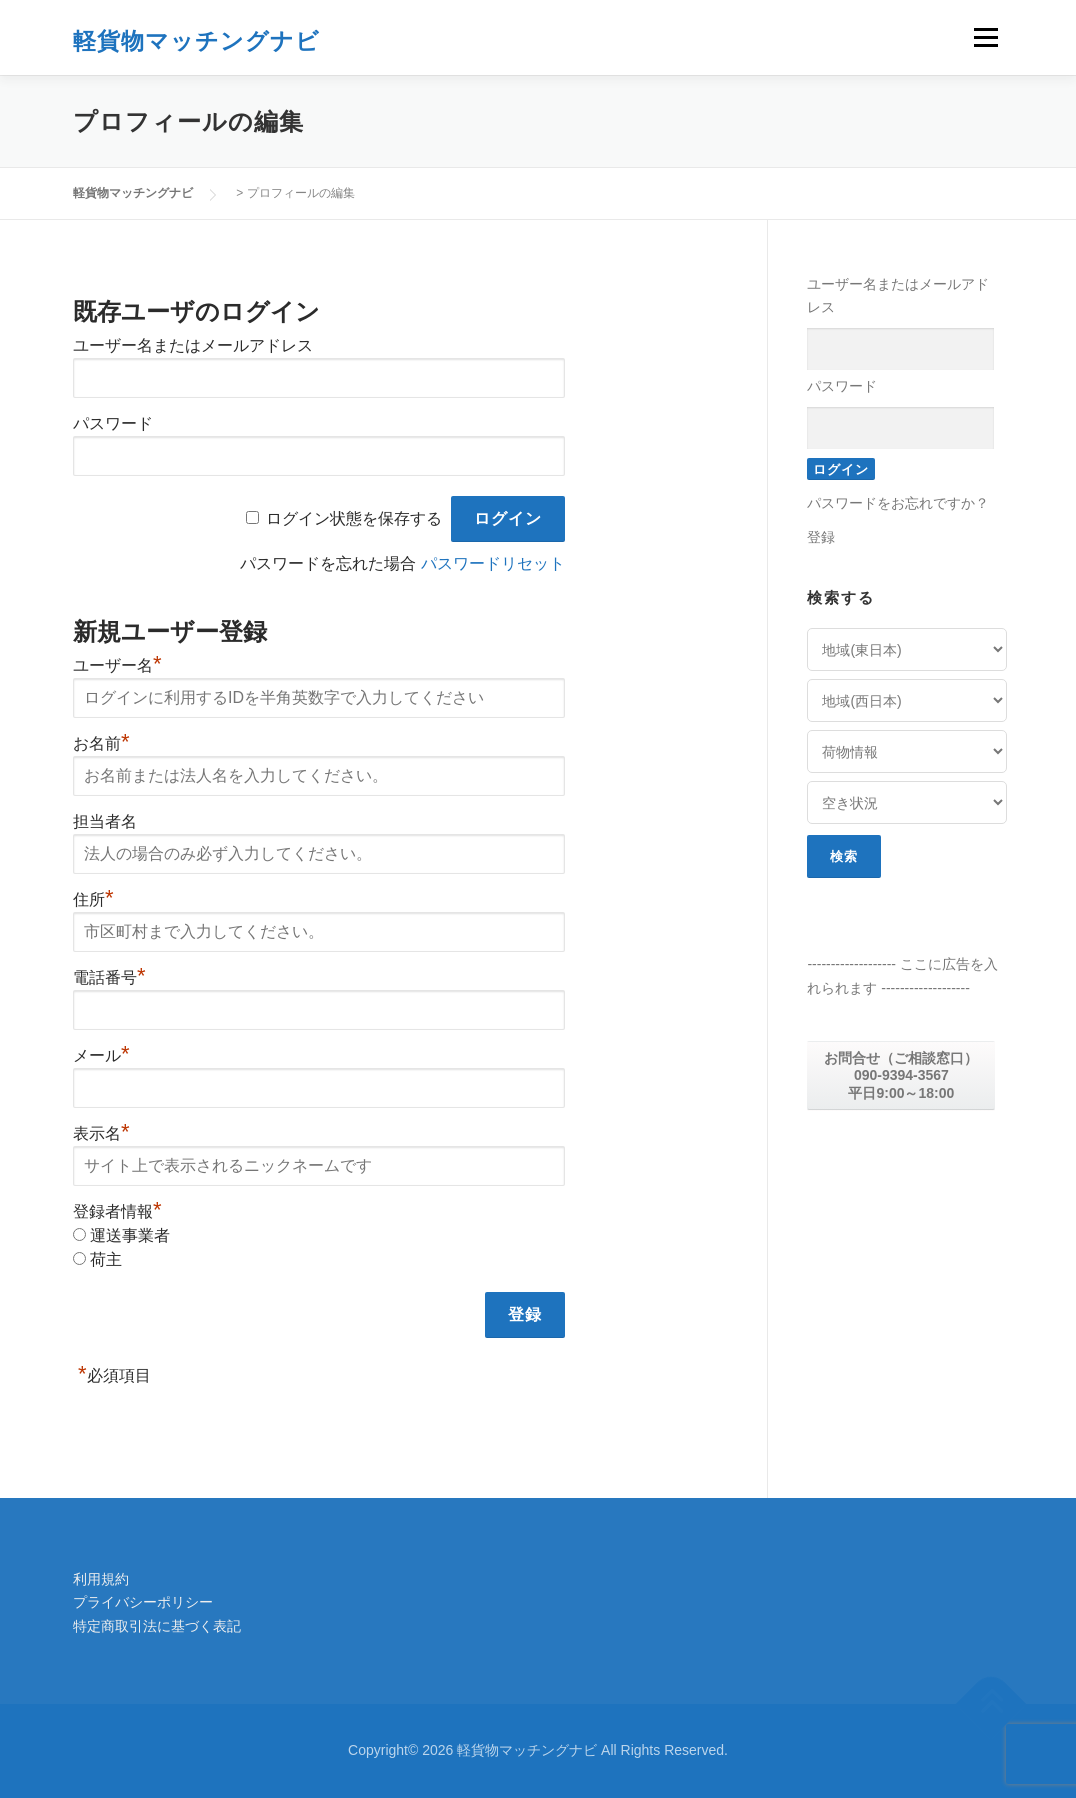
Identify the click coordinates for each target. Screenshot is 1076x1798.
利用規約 (101, 1579)
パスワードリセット (493, 563)
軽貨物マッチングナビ (196, 39)
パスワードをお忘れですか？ (898, 503)
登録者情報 (117, 1211)
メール (101, 1055)
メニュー (985, 37)
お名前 (101, 743)
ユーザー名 (117, 665)
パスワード (113, 423)
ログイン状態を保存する (354, 518)
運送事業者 (130, 1235)
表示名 (101, 1133)
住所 (93, 899)
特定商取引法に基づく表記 (157, 1626)
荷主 (106, 1259)
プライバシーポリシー (143, 1602)
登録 (821, 537)
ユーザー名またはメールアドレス (193, 345)
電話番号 (109, 977)
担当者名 (105, 821)
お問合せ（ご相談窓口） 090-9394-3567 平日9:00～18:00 (901, 1075)
